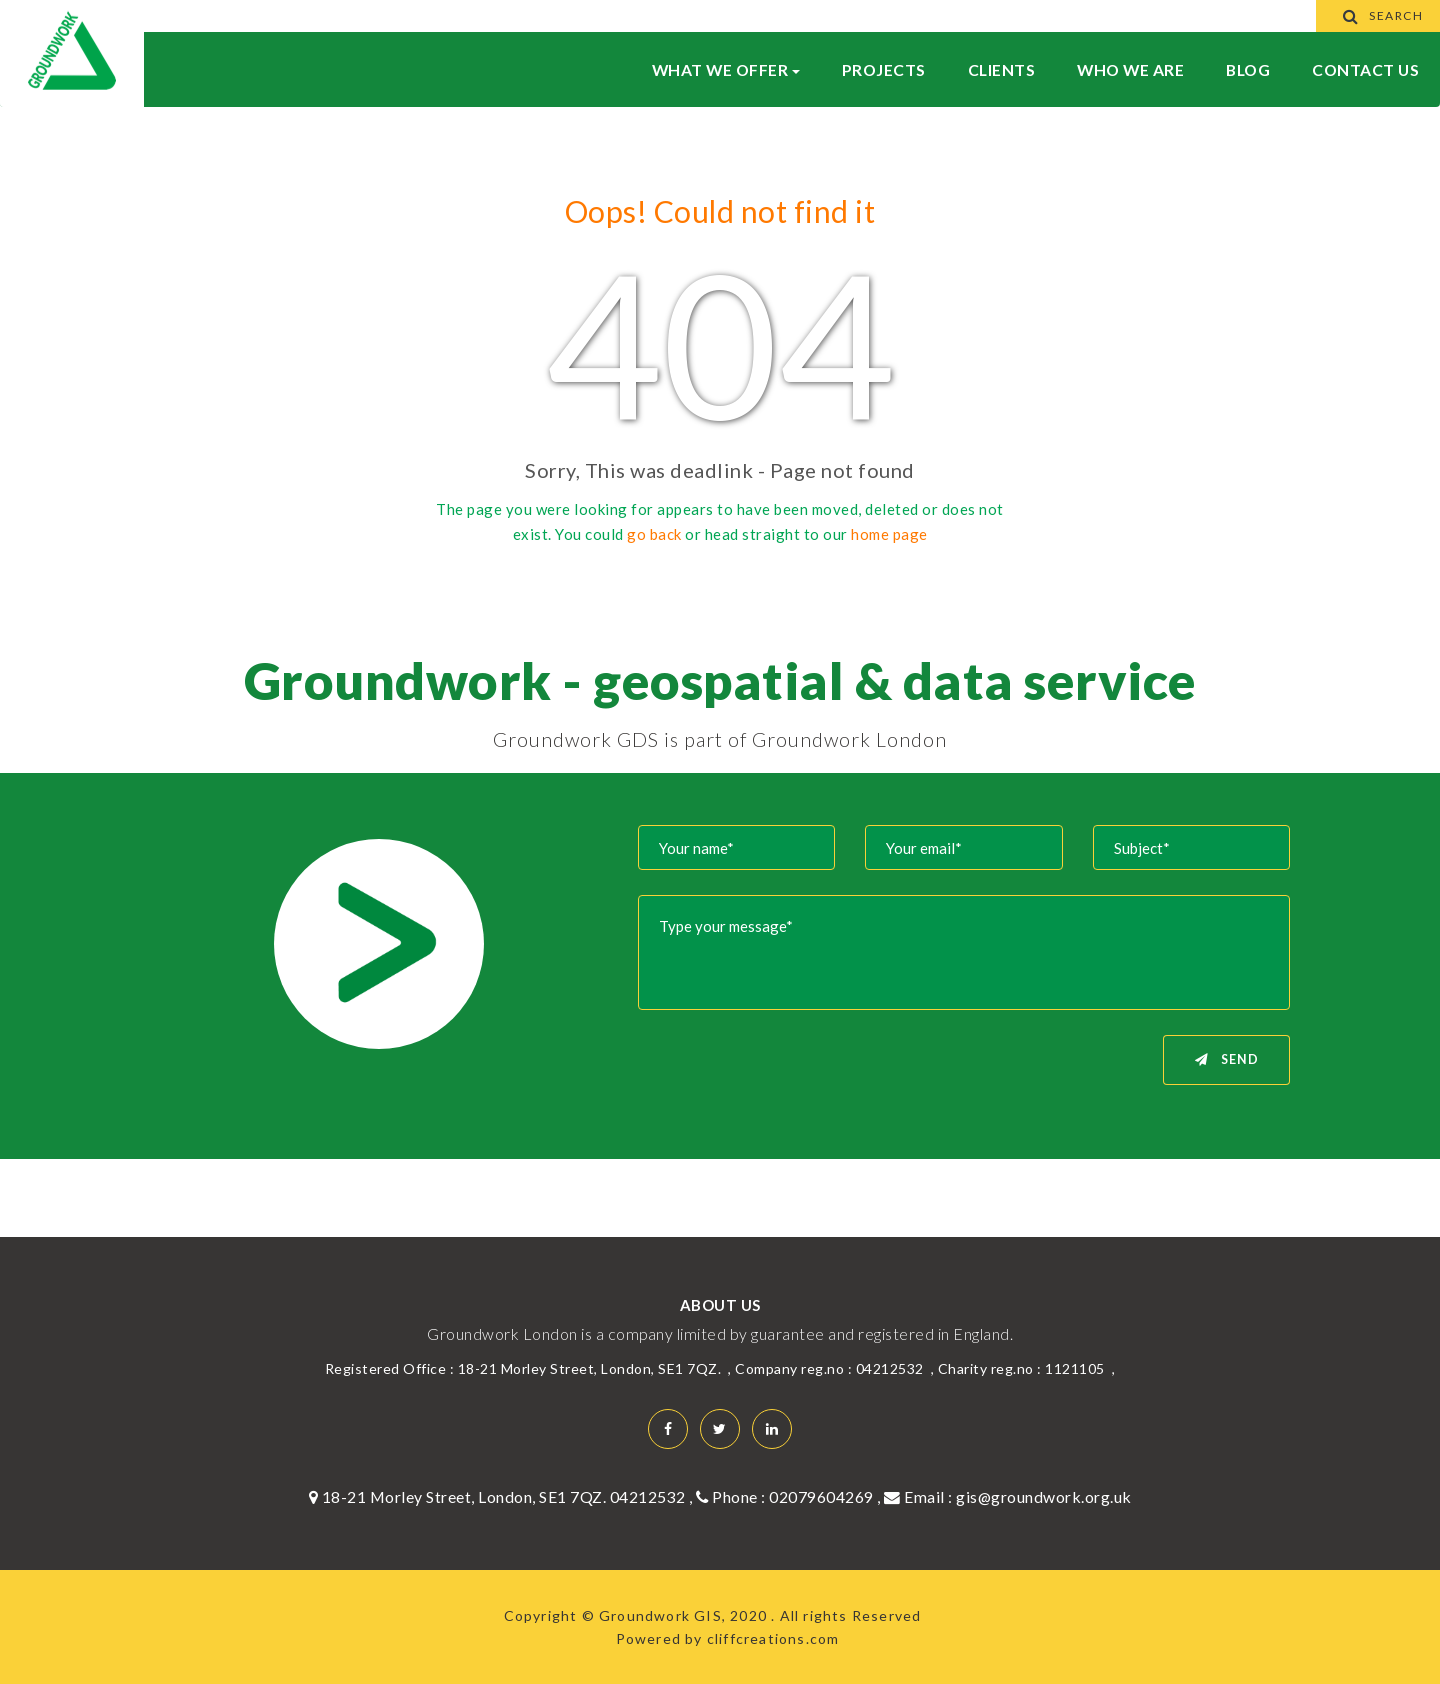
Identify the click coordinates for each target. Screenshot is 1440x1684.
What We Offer (726, 69)
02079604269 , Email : (862, 1496)
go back (654, 534)
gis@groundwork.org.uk (1044, 1496)
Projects (884, 69)
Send (1227, 1059)
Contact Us (1365, 69)
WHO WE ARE (1130, 69)
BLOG (1248, 69)
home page (889, 534)
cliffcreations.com (773, 1638)
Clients (1002, 69)
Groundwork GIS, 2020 (685, 1615)
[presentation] (797, 1074)
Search (1378, 15)
